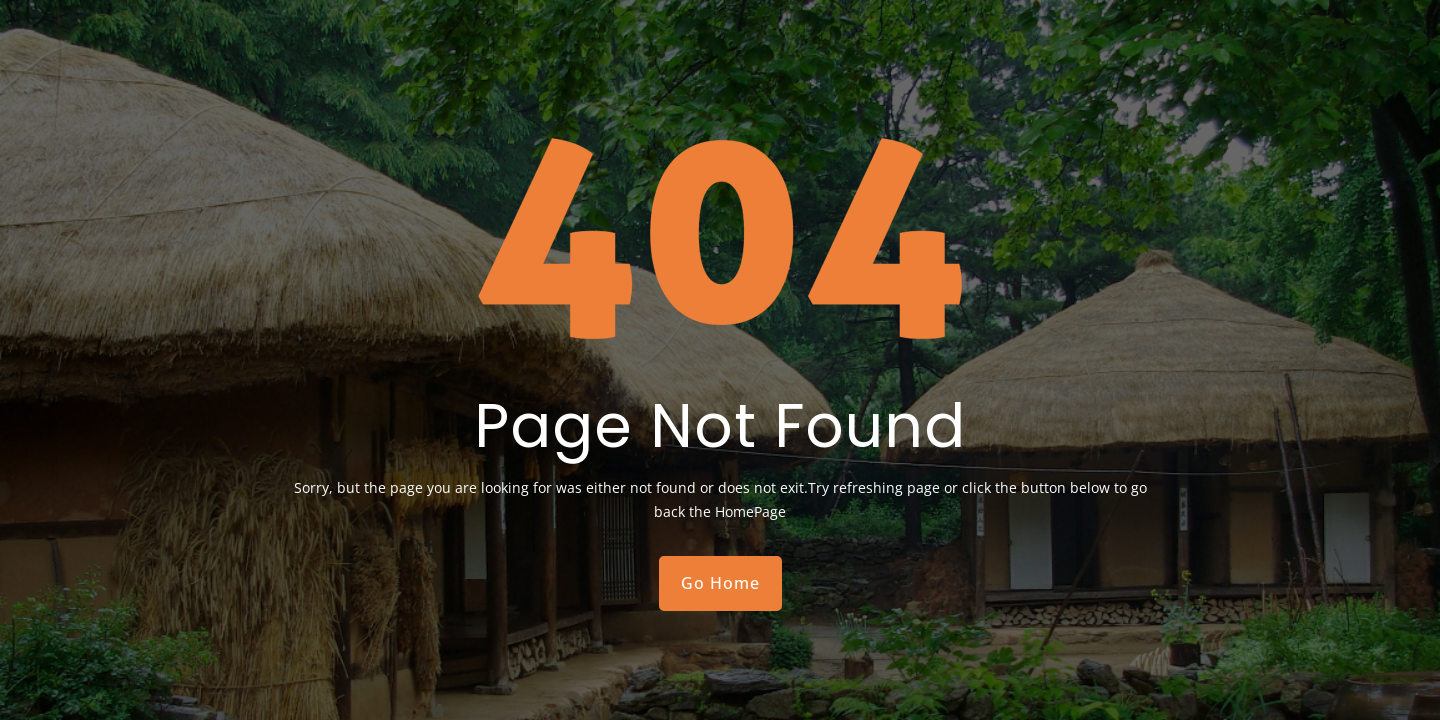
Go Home (720, 583)
